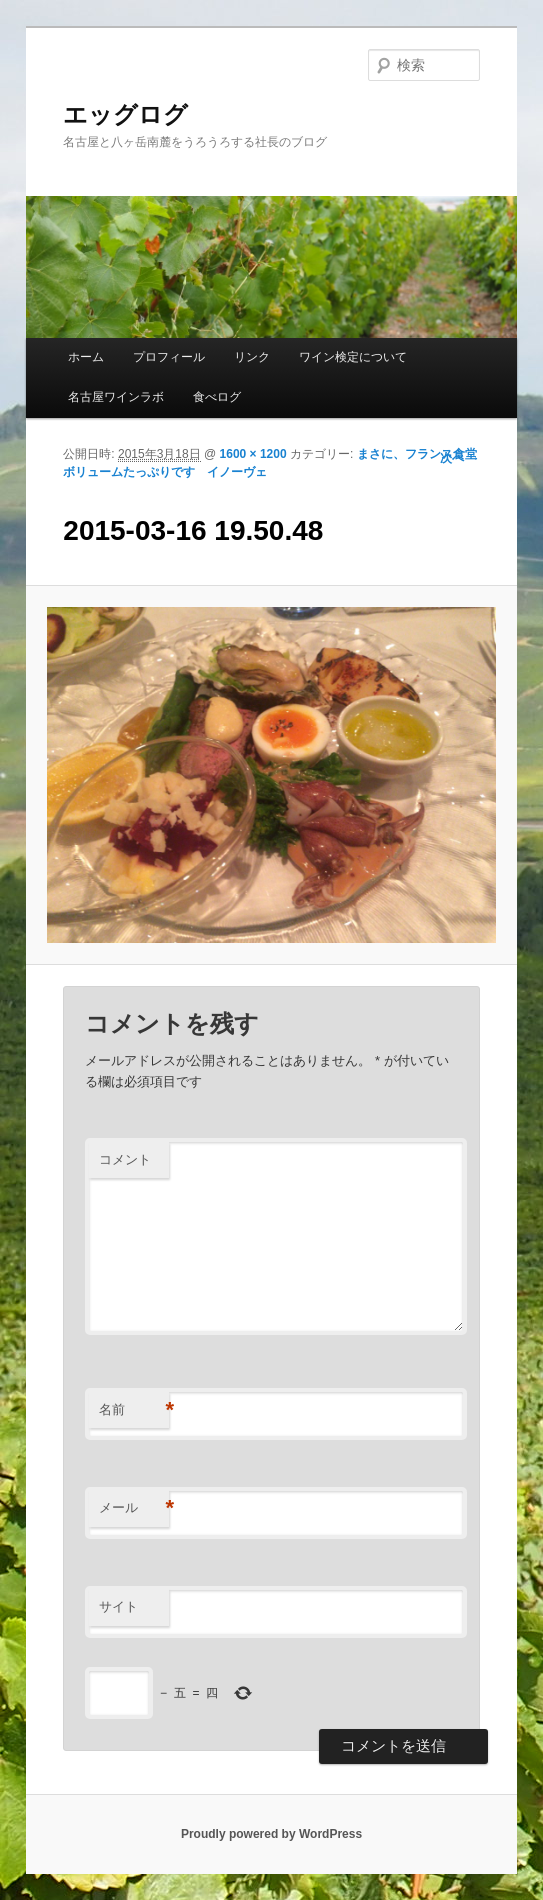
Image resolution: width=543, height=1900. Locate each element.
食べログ (217, 397)
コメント (125, 1159)
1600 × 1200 (253, 454)
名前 (134, 1410)
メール (134, 1508)
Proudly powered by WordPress (271, 1834)
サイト (118, 1606)
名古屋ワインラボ (116, 397)
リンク (252, 357)
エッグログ (125, 114)
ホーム (86, 357)
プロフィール (169, 357)
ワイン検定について (353, 357)
